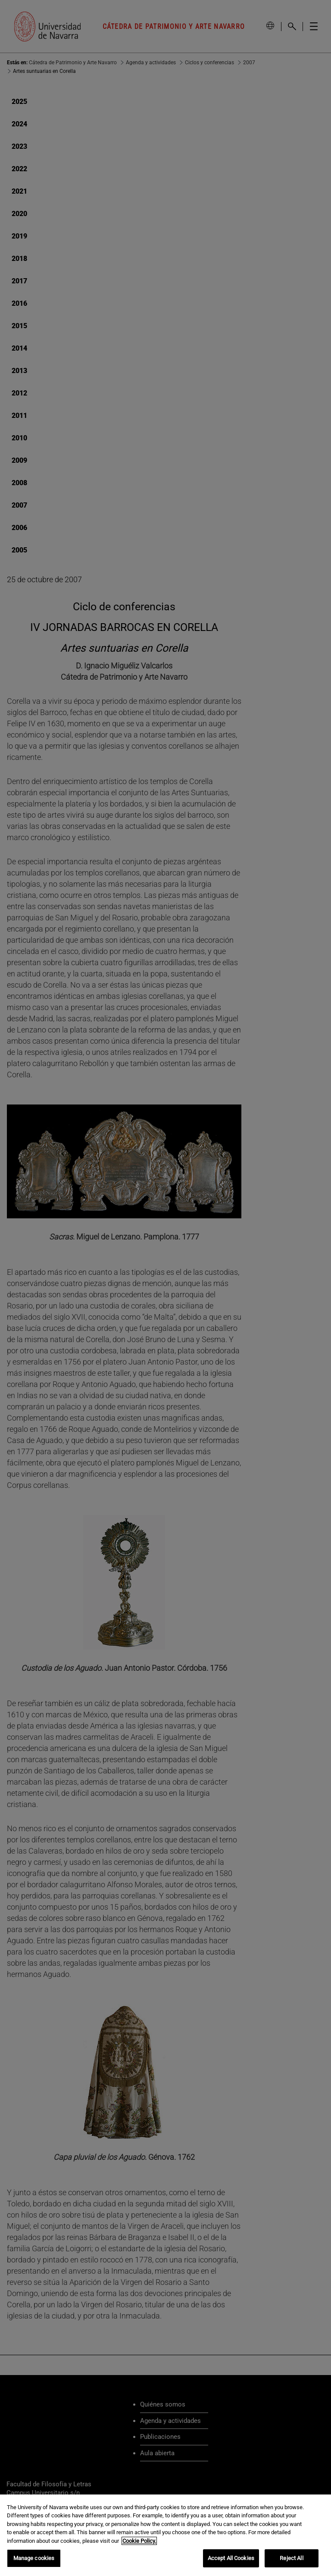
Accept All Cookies (231, 2558)
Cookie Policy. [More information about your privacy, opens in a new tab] (139, 2541)
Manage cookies (34, 2558)
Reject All (291, 2558)
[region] (165, 2535)
